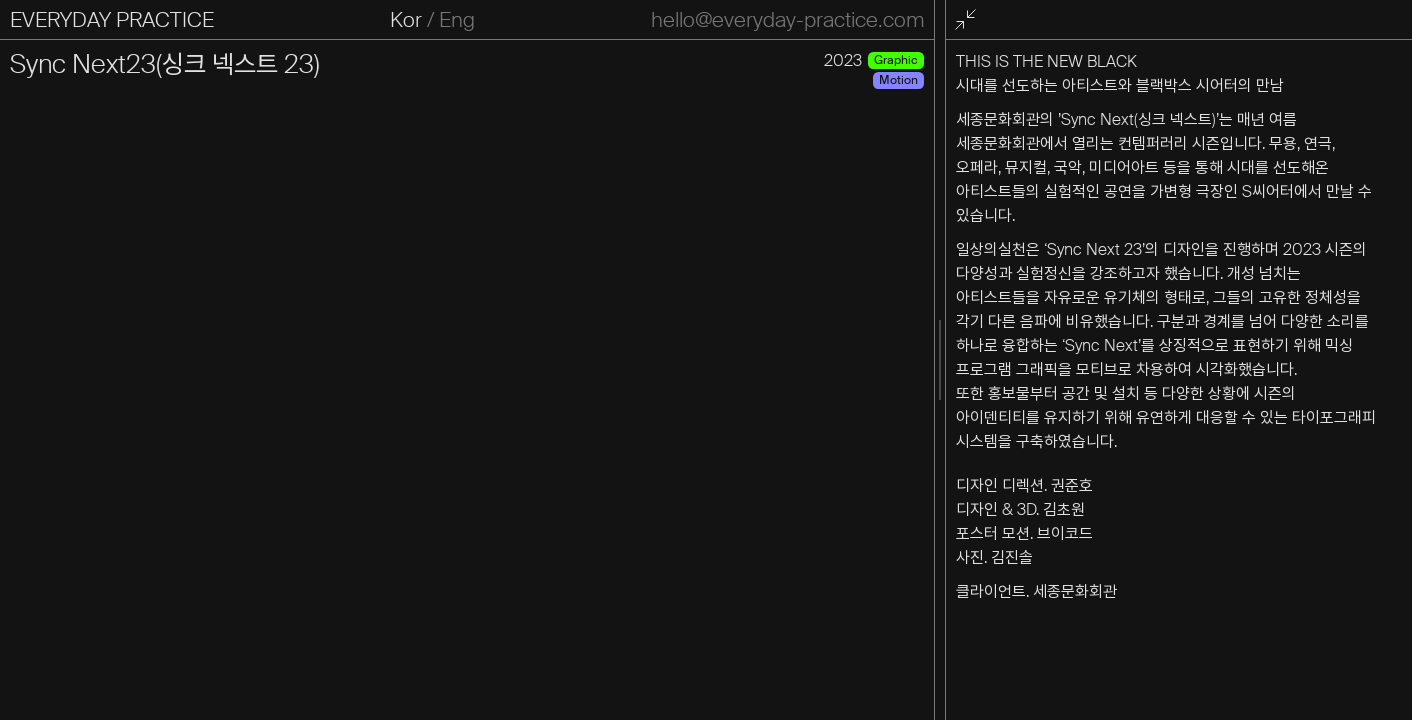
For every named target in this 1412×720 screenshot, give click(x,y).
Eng (457, 20)
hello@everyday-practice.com (787, 20)
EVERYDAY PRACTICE (112, 20)
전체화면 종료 (969, 20)
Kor (406, 20)
